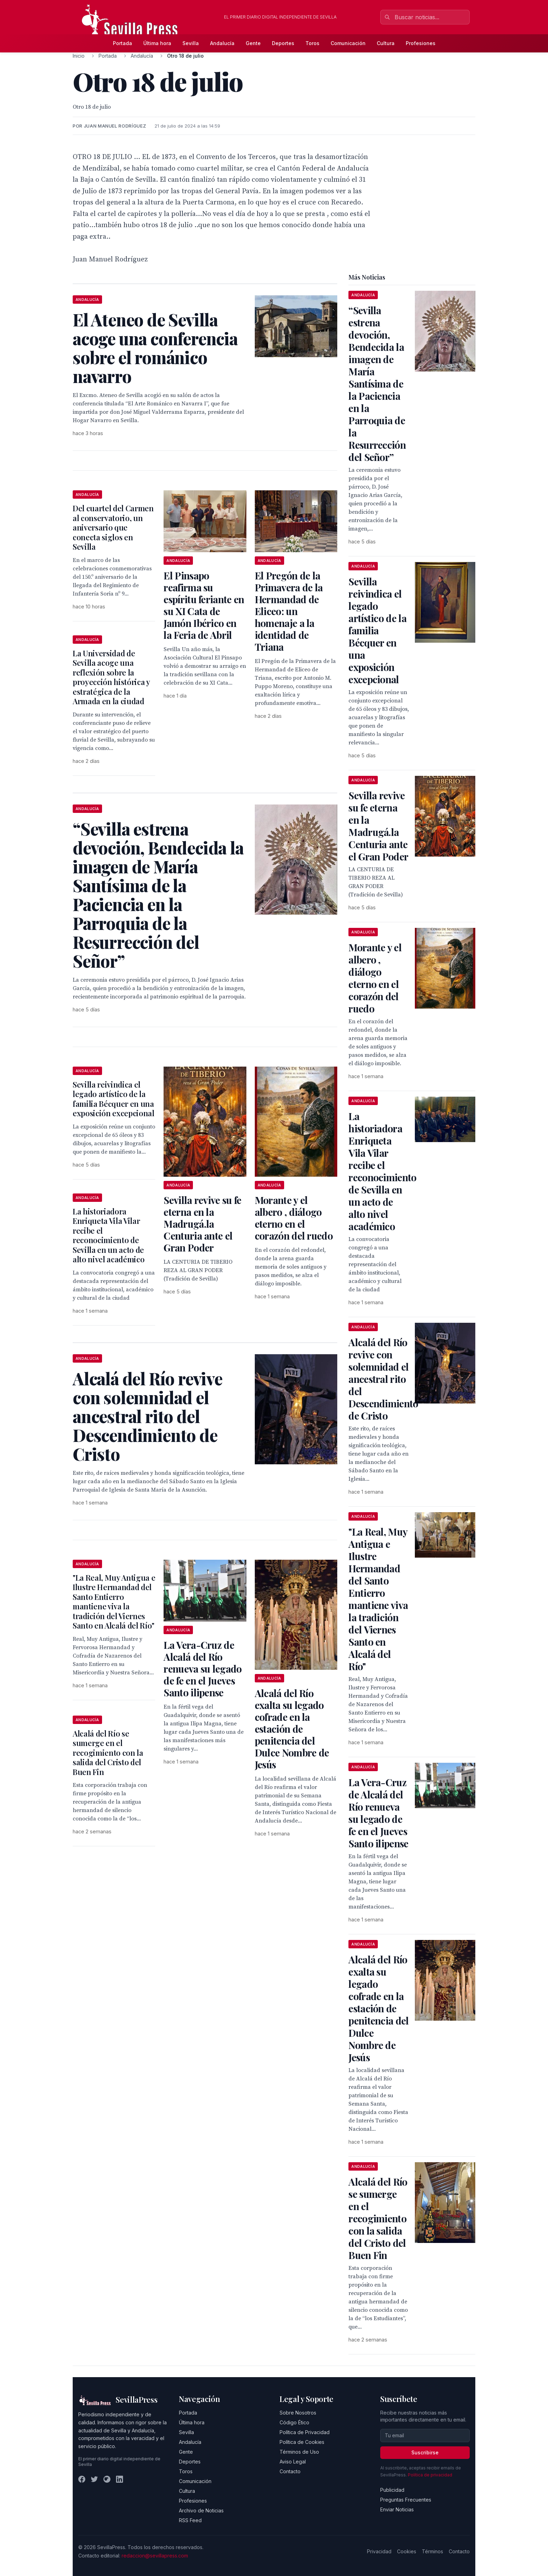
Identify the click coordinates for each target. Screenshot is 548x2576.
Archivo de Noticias (201, 2510)
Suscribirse (425, 2452)
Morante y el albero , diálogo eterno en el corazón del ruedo (294, 1217)
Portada (122, 43)
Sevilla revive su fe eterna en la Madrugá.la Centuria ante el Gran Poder (202, 1223)
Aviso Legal (293, 2462)
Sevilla (190, 43)
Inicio (79, 56)
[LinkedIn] (119, 2479)
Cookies (406, 2551)
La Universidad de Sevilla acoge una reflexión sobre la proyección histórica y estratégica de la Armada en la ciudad (111, 677)
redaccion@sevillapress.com (155, 2556)
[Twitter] (94, 2479)
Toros (312, 43)
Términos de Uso (299, 2452)
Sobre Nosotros (298, 2413)
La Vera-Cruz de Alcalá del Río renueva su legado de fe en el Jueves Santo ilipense (202, 1668)
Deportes (283, 43)
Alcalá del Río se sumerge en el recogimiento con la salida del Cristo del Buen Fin (108, 1752)
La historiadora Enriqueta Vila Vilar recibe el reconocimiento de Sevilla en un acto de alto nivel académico (108, 1235)
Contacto (290, 2471)
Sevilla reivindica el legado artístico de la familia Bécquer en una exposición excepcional (113, 1099)
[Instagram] (106, 2479)
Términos (432, 2551)
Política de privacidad (430, 2474)
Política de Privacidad (305, 2432)
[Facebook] (81, 2479)
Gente (253, 43)
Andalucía (222, 43)
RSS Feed (190, 2520)
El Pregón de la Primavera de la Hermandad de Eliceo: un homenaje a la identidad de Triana (289, 611)
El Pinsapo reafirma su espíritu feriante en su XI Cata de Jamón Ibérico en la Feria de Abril (204, 605)
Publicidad (392, 2490)
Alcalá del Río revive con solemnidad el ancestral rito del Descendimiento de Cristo (383, 1379)
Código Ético (294, 2422)
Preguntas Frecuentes (405, 2500)
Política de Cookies (302, 2442)
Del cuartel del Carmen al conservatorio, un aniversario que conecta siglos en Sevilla (113, 527)
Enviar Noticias (397, 2509)
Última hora (157, 43)
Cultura (386, 43)
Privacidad (379, 2551)
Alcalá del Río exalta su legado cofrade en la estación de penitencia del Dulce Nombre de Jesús (292, 1729)
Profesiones (420, 43)
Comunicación (348, 43)
